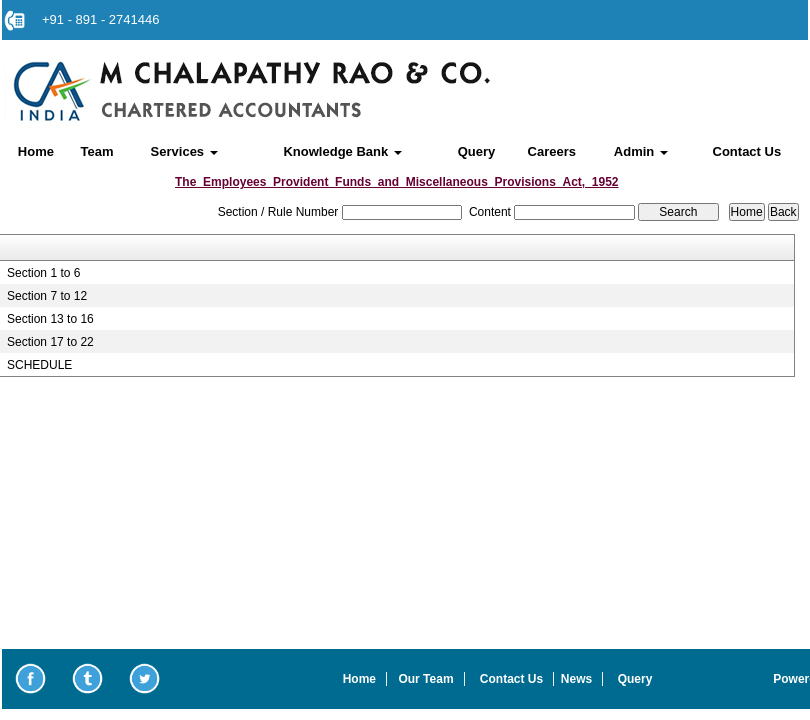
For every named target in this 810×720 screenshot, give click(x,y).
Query (477, 151)
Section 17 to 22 (50, 342)
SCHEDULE (39, 365)
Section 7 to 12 (47, 296)
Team (97, 151)
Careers (552, 151)
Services (184, 151)
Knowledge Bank (342, 151)
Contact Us (747, 151)
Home (36, 151)
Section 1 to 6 (43, 273)
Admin (641, 151)
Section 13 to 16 (50, 319)
